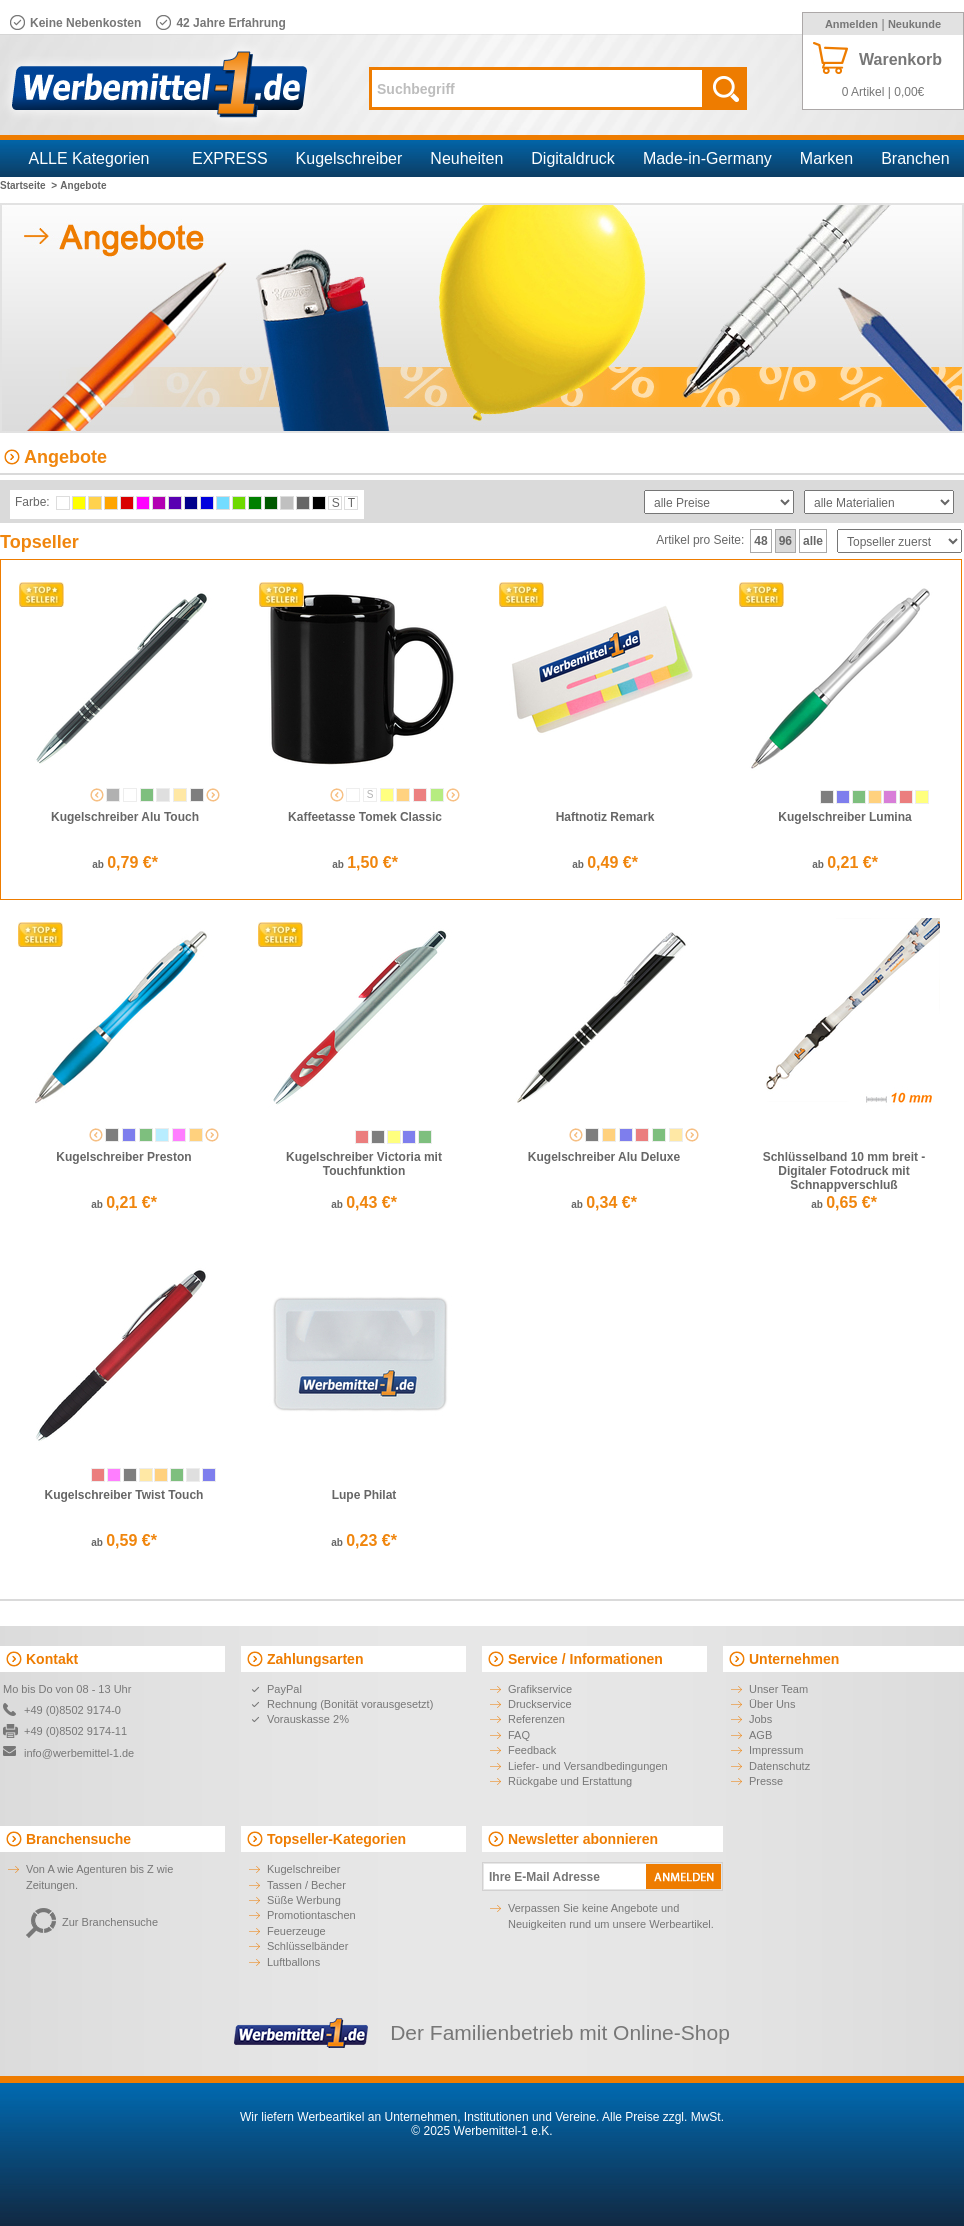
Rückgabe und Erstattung (570, 1781)
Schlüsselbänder (307, 1946)
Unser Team (778, 1689)
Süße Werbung (304, 1900)
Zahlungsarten (315, 1659)
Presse (766, 1781)
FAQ (519, 1735)
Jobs (760, 1719)
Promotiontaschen (311, 1915)
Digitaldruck (573, 158)
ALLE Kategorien (89, 158)
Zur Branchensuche (92, 1922)
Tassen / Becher (306, 1885)
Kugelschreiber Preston (123, 1157)
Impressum (776, 1750)
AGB (760, 1735)
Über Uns (772, 1704)
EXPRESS (230, 158)
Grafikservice (540, 1689)
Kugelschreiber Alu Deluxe (604, 1157)
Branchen (915, 158)
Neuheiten (466, 158)
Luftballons (293, 1962)
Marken (826, 158)
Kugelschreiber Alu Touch (125, 817)
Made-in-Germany (707, 158)
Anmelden (851, 24)
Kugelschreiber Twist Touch (124, 1495)
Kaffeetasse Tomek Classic (365, 817)
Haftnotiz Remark (605, 817)
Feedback (532, 1750)
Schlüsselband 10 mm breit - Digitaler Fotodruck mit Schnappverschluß (844, 1171)
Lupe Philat (364, 1495)
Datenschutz (779, 1766)
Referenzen (536, 1719)
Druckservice (540, 1704)
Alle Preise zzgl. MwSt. (663, 2117)
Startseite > (28, 185)
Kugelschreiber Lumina (844, 817)
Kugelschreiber (349, 158)
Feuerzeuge (296, 1931)
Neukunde (914, 24)
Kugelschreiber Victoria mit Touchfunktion (364, 1164)
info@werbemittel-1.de (79, 1753)
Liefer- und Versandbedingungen (588, 1766)
